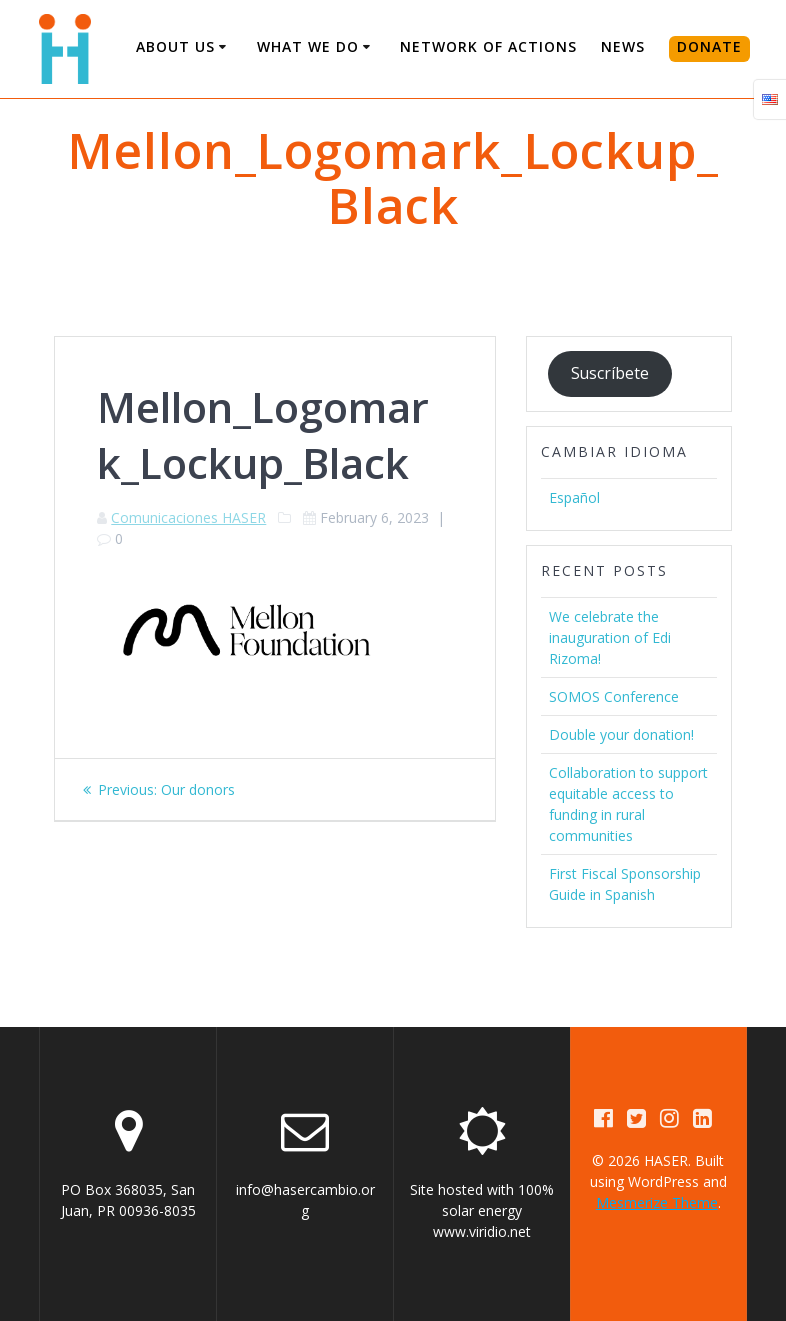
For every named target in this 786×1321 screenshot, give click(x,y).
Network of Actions (488, 46)
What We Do (308, 46)
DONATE (709, 46)
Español (574, 497)
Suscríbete (610, 373)
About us (175, 46)
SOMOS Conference (614, 696)
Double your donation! (621, 734)
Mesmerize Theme (657, 1202)
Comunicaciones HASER (188, 517)
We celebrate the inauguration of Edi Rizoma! (610, 637)
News (623, 46)
